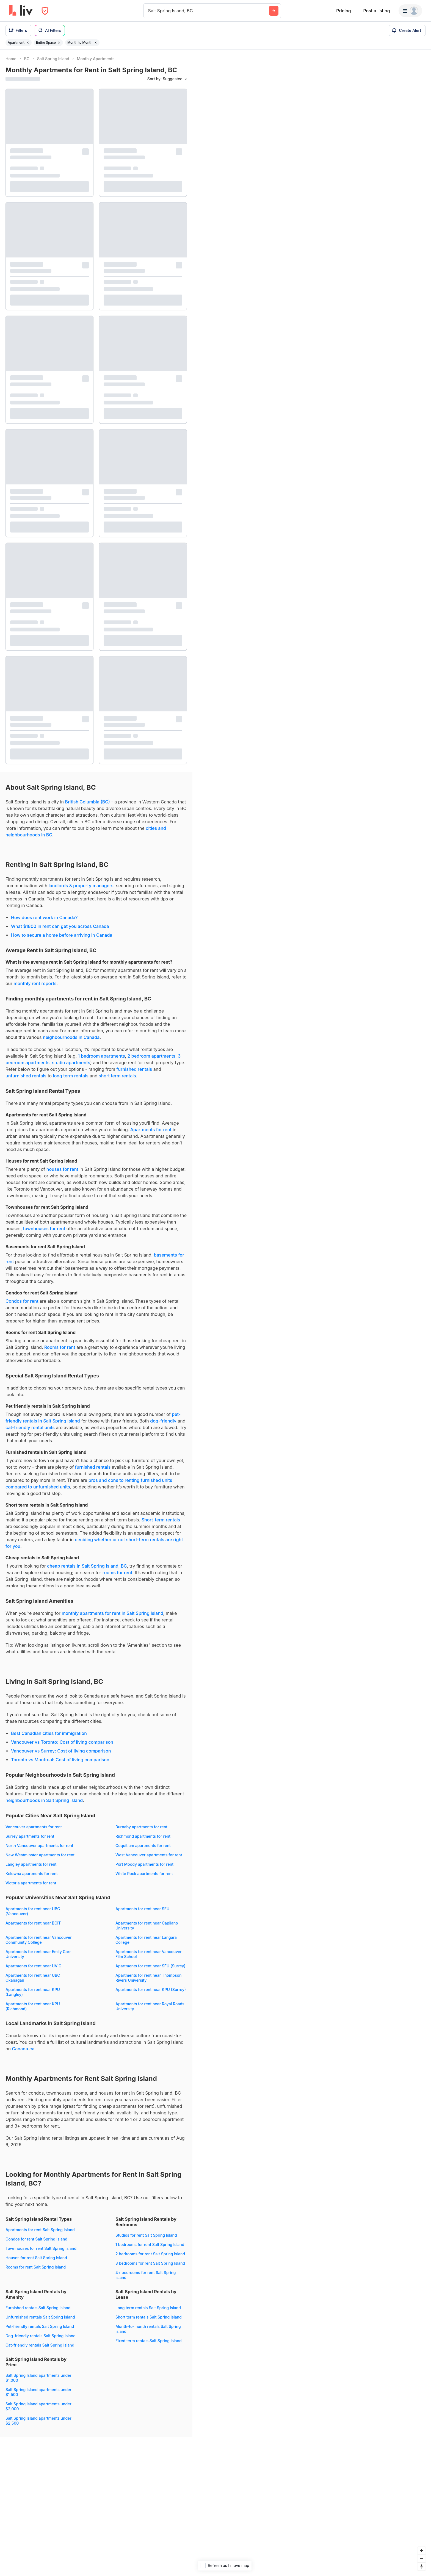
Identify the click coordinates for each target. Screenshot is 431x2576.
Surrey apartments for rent (29, 1836)
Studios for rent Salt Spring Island (146, 2235)
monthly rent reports (35, 983)
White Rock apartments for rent (144, 1873)
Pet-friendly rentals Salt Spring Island (39, 2326)
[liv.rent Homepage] (21, 11)
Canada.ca (23, 2048)
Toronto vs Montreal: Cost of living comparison (60, 1759)
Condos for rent (21, 1301)
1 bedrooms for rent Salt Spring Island (149, 2244)
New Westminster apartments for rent (39, 1855)
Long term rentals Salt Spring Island (148, 2307)
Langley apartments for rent (30, 1864)
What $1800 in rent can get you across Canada (60, 926)
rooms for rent (117, 1572)
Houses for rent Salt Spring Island (36, 2257)
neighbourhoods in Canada (71, 1037)
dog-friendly (163, 1421)
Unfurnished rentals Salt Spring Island (40, 2317)
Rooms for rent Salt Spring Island (35, 2267)
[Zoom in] (422, 2551)
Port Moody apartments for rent (144, 1864)
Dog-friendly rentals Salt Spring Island (40, 2335)
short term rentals (117, 1075)
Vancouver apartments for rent (33, 1826)
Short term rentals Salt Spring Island (148, 2317)
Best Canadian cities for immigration (49, 1733)
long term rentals (71, 1075)
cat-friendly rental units (30, 1427)
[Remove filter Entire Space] (59, 42)
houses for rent (62, 1169)
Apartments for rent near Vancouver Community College (38, 1940)
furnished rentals (134, 1069)
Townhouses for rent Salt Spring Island (40, 2248)
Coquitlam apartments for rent (143, 1845)
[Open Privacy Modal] (45, 11)
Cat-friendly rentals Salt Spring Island (39, 2345)
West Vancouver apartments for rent (148, 1855)
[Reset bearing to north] (422, 2567)
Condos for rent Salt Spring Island (36, 2239)
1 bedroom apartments (101, 1056)
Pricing (343, 10)
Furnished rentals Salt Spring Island (37, 2307)
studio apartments (71, 1062)
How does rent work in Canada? (44, 917)
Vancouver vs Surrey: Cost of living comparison (61, 1751)
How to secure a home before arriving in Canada (61, 935)
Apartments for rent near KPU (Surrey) (150, 1989)
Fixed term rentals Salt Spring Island (148, 2340)
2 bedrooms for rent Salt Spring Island (150, 2253)
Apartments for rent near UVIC (33, 1966)
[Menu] (410, 10)
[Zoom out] (422, 2559)
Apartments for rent (151, 1129)
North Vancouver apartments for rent (39, 1845)
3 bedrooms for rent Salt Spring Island (150, 2263)
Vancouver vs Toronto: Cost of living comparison (62, 1742)
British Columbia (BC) (87, 802)
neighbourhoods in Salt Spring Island (44, 1800)
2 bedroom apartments (151, 1056)
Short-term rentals (161, 1520)
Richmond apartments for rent (142, 1836)
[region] (311, 1312)
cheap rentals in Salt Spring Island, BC (87, 1566)
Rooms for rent (59, 1347)
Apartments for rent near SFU (142, 1908)
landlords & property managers (81, 885)
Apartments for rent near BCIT (33, 1923)
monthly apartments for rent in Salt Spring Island (112, 1613)
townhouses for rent (44, 1228)
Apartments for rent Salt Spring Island (40, 2229)
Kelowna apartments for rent (31, 1873)
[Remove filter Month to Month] (95, 42)
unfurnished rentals (25, 1075)
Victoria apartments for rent (30, 1883)
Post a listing (376, 10)
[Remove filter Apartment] (28, 42)
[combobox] (149, 10)
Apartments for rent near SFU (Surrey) (150, 1966)
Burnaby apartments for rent (141, 1826)
